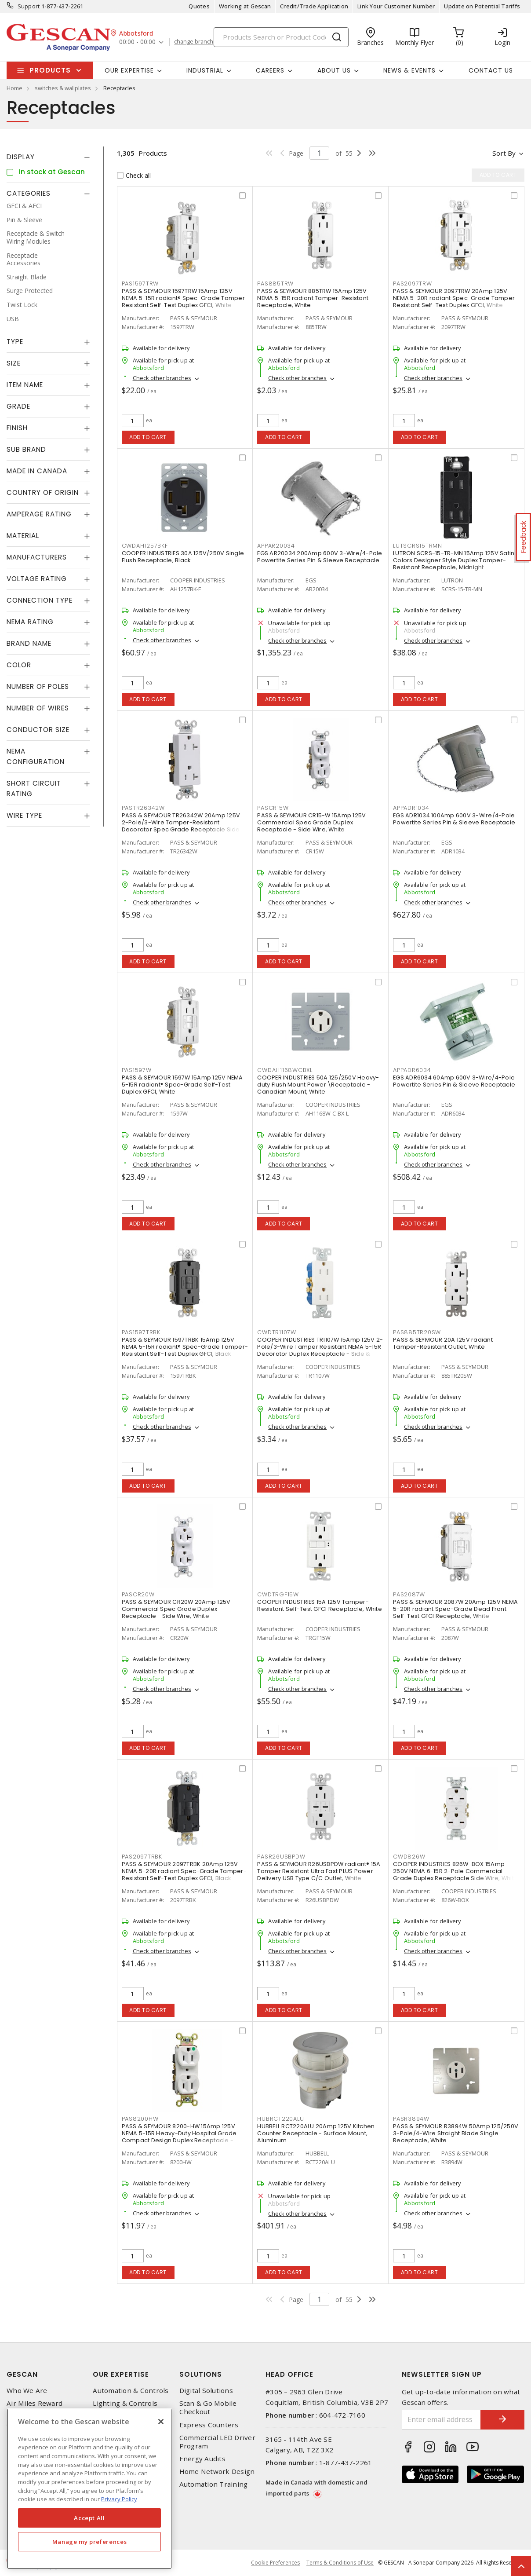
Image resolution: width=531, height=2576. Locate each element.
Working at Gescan (245, 6)
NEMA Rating (30, 621)
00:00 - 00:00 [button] (137, 42)
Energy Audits (202, 2459)
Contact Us (491, 70)
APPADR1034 (411, 808)
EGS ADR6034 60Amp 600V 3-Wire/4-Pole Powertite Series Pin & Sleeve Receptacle (454, 1081)
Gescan (22, 2374)
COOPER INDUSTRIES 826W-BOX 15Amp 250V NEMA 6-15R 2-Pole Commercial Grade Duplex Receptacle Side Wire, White (455, 1871)
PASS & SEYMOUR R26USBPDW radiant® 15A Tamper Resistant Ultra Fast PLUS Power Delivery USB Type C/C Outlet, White (318, 1871)
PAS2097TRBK (142, 1856)
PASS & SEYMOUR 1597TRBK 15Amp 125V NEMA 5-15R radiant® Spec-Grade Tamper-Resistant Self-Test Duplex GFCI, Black (185, 1347)
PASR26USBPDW (281, 1856)
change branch (193, 41)
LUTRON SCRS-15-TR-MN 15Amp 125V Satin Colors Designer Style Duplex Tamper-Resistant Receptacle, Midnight (453, 560)
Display (21, 156)
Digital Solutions (206, 2390)
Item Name (25, 384)
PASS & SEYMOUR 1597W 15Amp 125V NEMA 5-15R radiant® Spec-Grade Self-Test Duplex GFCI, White (182, 1084)
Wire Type (24, 815)
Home (14, 88)
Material (23, 535)
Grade (18, 406)
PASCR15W (272, 808)
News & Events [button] (409, 70)
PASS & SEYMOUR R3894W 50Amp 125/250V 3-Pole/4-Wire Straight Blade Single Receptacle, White (455, 2133)
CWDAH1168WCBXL (285, 1070)
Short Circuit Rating (34, 788)
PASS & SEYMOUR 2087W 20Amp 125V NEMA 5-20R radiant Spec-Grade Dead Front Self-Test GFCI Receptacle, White (455, 1609)
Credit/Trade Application (314, 6)
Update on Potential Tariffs (482, 6)
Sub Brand (26, 449)
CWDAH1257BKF (145, 545)
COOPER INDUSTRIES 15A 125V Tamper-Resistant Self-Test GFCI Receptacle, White (319, 1605)
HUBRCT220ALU (280, 2118)
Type (15, 341)
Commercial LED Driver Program (217, 2441)
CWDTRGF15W (278, 1594)
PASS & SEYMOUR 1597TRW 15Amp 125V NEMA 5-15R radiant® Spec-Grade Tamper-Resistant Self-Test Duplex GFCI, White (185, 298)
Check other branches (162, 378)
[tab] (48, 157)
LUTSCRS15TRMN (417, 545)
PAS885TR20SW (417, 1332)
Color (19, 665)
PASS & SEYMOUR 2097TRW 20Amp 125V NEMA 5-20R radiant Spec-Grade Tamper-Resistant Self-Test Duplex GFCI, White (455, 298)
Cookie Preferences (275, 2562)
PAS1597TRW (140, 283)
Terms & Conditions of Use (340, 2562)
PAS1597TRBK (141, 1332)
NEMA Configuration (36, 756)
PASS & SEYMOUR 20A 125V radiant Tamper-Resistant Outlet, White (443, 1343)
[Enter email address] (441, 2420)
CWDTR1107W (276, 1332)
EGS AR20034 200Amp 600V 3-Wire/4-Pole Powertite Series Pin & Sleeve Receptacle (319, 556)
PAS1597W (137, 1070)
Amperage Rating (39, 514)
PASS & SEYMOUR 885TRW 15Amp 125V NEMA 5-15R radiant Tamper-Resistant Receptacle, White (312, 298)
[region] (89, 2488)
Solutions (200, 2374)
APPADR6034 (412, 1070)
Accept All (89, 2518)
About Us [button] (334, 70)
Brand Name (29, 643)
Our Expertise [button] (129, 70)
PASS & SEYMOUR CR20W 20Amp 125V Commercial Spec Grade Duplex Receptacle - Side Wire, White (176, 1609)
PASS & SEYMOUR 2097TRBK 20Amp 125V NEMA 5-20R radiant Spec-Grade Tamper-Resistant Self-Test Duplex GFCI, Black (184, 1871)
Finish (17, 427)
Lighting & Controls (125, 2403)
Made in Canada (37, 471)
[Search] (281, 37)
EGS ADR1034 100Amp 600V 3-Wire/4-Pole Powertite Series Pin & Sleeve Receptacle (454, 819)
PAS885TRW (275, 283)
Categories (29, 193)
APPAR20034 (276, 545)
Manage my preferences (89, 2542)
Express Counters (209, 2425)
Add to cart (148, 437)
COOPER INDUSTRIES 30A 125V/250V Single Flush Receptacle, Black (183, 556)
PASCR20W (138, 1594)
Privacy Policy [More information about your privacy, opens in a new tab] (119, 2499)
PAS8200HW (140, 2118)
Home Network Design (217, 2471)
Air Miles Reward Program (34, 2407)
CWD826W (409, 1856)
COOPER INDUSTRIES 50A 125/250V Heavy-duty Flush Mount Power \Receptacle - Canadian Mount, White (318, 1084)
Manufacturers (37, 557)
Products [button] (50, 70)
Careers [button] (270, 70)
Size (14, 363)
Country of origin (43, 492)
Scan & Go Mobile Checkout (208, 2407)
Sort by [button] (504, 153)
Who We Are (27, 2390)
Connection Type (40, 600)
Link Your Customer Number (396, 6)
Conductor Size (38, 729)
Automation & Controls (130, 2390)
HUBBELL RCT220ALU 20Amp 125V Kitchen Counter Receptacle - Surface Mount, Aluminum (316, 2133)
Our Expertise (121, 2374)
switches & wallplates (63, 88)
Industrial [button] (204, 70)
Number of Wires (38, 708)
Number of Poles (38, 686)
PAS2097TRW (412, 283)
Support (29, 6)
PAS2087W (409, 1594)
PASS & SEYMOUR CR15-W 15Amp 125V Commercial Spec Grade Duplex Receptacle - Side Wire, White (311, 822)
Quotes (199, 6)
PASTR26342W (143, 808)
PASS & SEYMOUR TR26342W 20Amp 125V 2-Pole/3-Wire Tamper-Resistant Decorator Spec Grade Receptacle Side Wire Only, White (181, 826)
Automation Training (213, 2484)
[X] (161, 2421)
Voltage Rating (37, 578)
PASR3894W (411, 2118)
